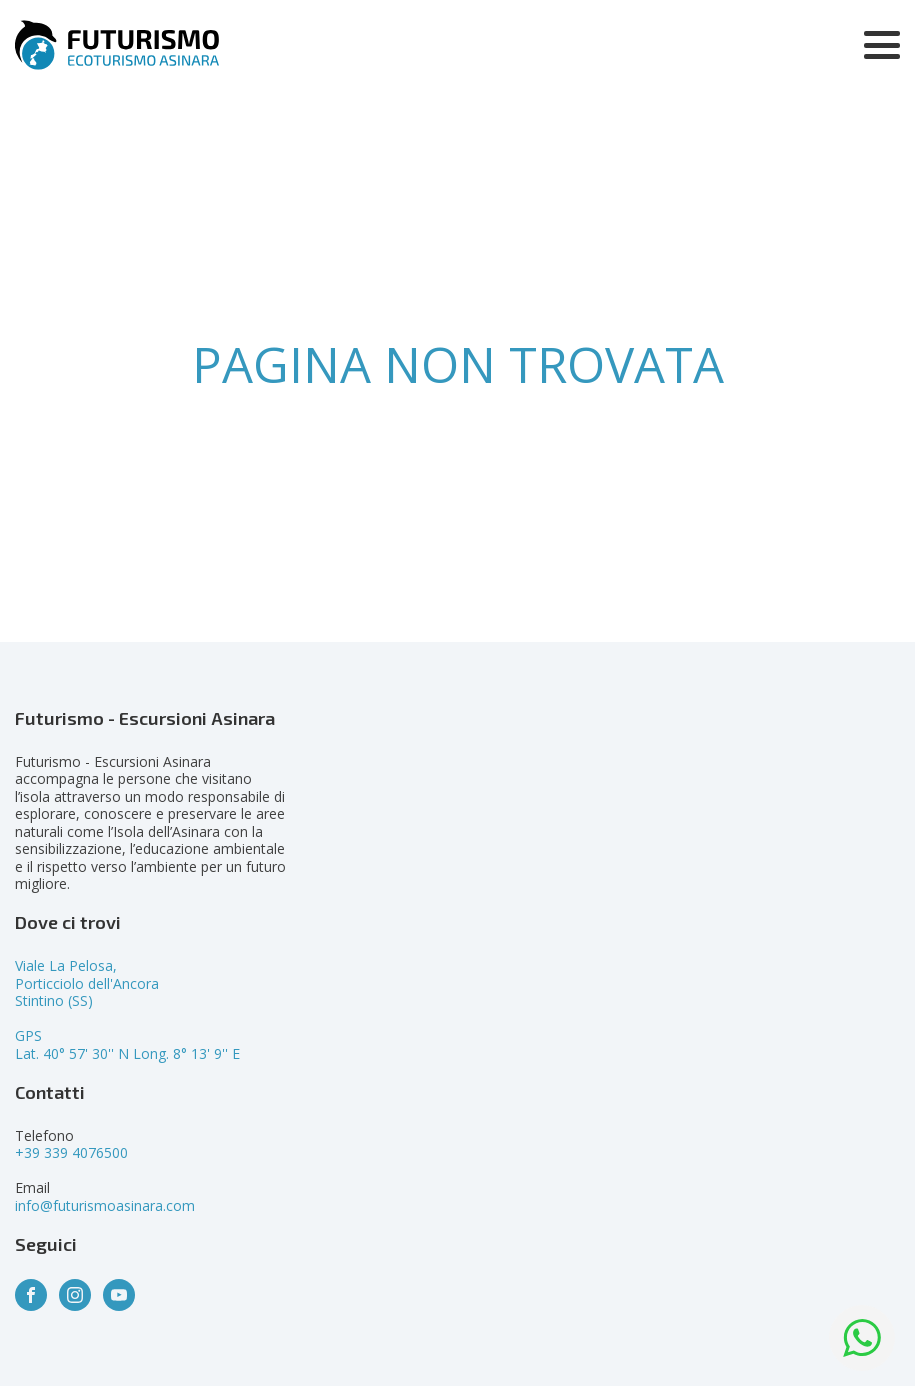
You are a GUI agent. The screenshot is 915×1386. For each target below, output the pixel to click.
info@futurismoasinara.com (105, 1205)
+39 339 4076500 (71, 1152)
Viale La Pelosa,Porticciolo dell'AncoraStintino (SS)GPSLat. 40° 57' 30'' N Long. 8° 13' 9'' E (127, 1009)
